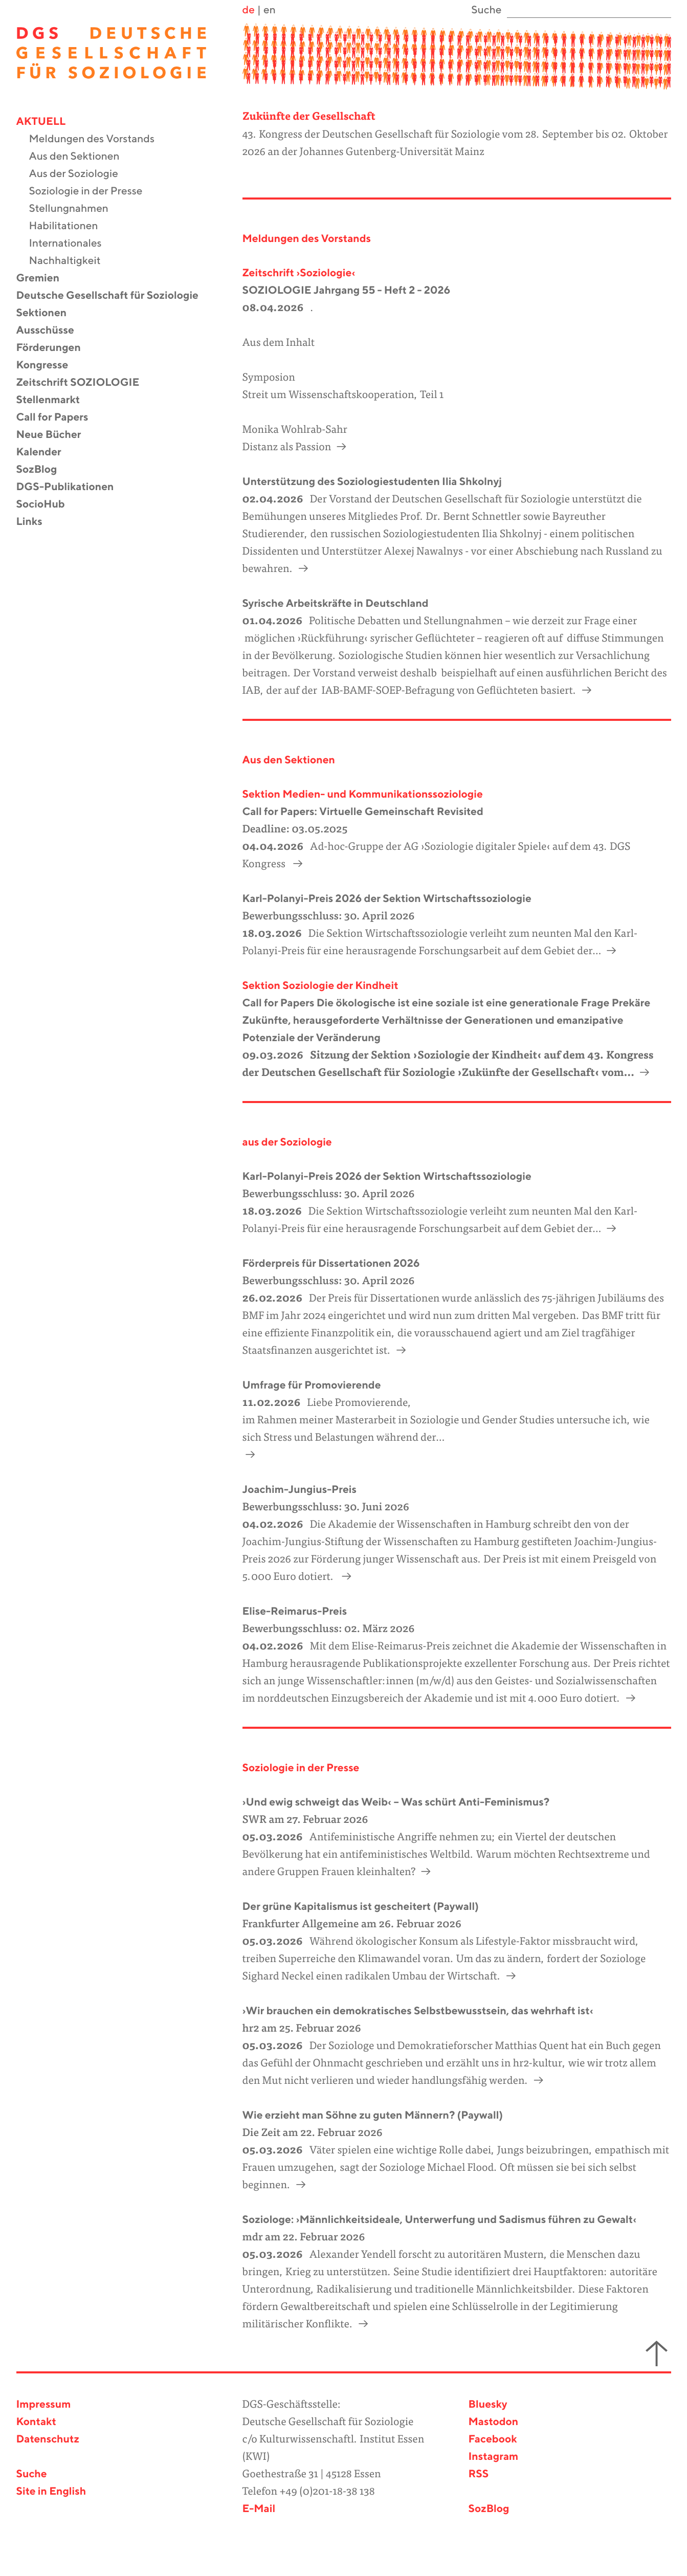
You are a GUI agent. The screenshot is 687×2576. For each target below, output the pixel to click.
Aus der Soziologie (80, 174)
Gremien (44, 278)
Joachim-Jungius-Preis (299, 1490)
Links (35, 522)
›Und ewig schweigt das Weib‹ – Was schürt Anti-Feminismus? (396, 1802)
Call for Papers (58, 417)
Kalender (45, 452)
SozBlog (43, 470)
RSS (479, 2474)
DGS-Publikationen (71, 487)
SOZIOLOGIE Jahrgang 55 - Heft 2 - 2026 (346, 290)
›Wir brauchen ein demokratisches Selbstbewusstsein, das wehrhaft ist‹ (417, 2011)
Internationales (72, 243)
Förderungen (55, 348)
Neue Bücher (55, 435)
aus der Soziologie (287, 1142)
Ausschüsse (51, 330)
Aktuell (47, 122)
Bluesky (488, 2404)
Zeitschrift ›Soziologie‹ (299, 273)
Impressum (43, 2404)
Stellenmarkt (54, 400)
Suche (31, 2474)
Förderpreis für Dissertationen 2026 (331, 1264)
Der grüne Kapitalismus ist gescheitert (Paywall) (360, 1907)
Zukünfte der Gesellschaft (308, 117)
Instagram (494, 2457)
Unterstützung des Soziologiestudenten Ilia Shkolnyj (372, 482)
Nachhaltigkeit (71, 261)
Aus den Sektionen (81, 156)
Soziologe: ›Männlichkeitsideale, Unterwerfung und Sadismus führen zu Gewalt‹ (439, 2220)
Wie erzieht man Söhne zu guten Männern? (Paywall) (372, 2115)
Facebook (493, 2439)
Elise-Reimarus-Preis (294, 1611)
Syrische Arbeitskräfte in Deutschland (335, 604)
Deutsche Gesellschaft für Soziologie (113, 296)
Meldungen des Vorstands (98, 139)
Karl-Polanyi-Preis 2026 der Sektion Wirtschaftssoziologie (386, 899)
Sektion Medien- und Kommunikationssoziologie (362, 794)
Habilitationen (70, 226)
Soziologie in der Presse (92, 191)
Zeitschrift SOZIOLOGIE (84, 383)
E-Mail (258, 2509)
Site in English (51, 2491)
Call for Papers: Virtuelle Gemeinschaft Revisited (362, 812)
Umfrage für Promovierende (311, 1385)
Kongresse (49, 365)
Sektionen (48, 313)
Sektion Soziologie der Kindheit (320, 986)
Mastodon (494, 2422)
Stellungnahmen (75, 209)
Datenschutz (47, 2439)
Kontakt (36, 2422)
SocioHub (47, 504)
